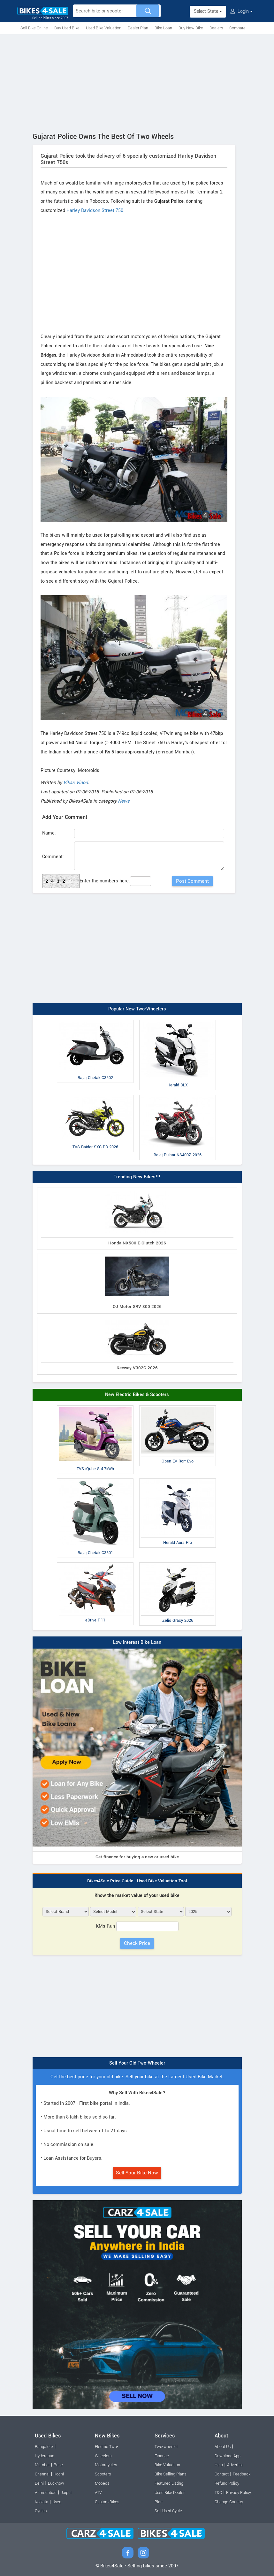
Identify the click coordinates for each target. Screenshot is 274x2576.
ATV (98, 2493)
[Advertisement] (137, 82)
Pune (58, 2465)
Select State (208, 11)
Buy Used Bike (67, 28)
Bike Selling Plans (170, 2474)
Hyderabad (44, 2456)
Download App (227, 2456)
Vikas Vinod (75, 782)
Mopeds (102, 2483)
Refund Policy (227, 2483)
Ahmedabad (46, 2493)
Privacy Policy (238, 2493)
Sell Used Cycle (168, 2511)
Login (241, 11)
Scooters (103, 2474)
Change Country (229, 2502)
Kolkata (41, 2502)
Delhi (39, 2483)
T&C (218, 2493)
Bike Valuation (167, 2465)
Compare (237, 28)
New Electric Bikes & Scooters (137, 1394)
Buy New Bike (191, 28)
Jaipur (66, 2493)
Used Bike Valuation (103, 28)
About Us (223, 2447)
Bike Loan (163, 28)
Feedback (241, 2474)
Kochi (59, 2474)
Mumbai (42, 2465)
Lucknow (56, 2483)
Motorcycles (106, 2465)
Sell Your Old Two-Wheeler (137, 2063)
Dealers (216, 28)
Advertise (235, 2465)
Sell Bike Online (34, 28)
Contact (222, 2474)
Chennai (42, 2474)
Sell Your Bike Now (137, 2172)
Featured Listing (169, 2483)
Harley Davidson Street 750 (94, 210)
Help (219, 2465)
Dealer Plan (138, 28)
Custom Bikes (107, 2502)
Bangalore (44, 2447)
